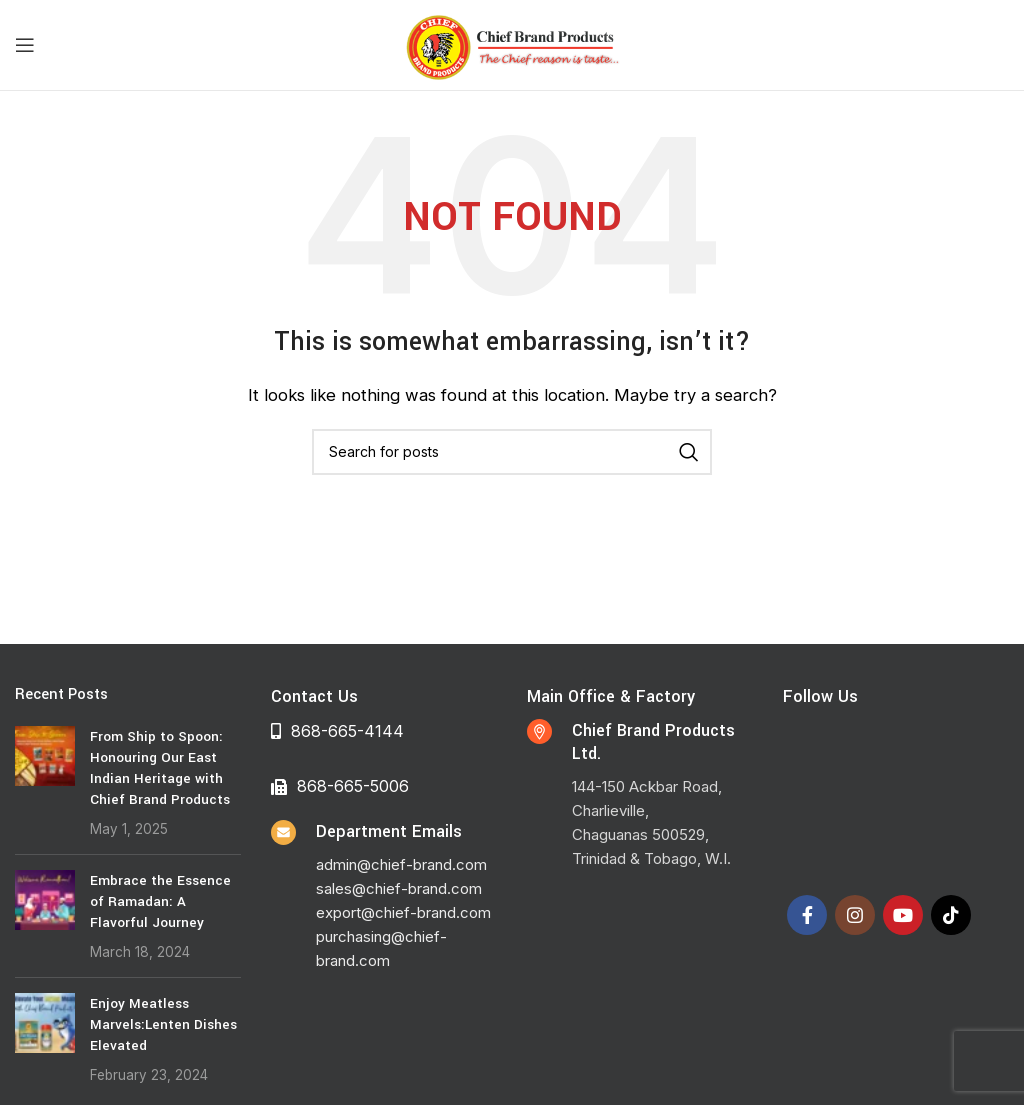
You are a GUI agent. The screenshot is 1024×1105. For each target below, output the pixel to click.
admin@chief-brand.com (401, 864)
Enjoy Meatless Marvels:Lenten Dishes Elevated (163, 1024)
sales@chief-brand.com (399, 888)
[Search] (512, 452)
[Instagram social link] (855, 915)
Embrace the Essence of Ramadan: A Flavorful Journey (160, 901)
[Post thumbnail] (45, 782)
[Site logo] (512, 43)
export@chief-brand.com (403, 912)
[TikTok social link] (951, 915)
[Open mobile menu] (25, 45)
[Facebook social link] (807, 915)
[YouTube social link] (903, 915)
